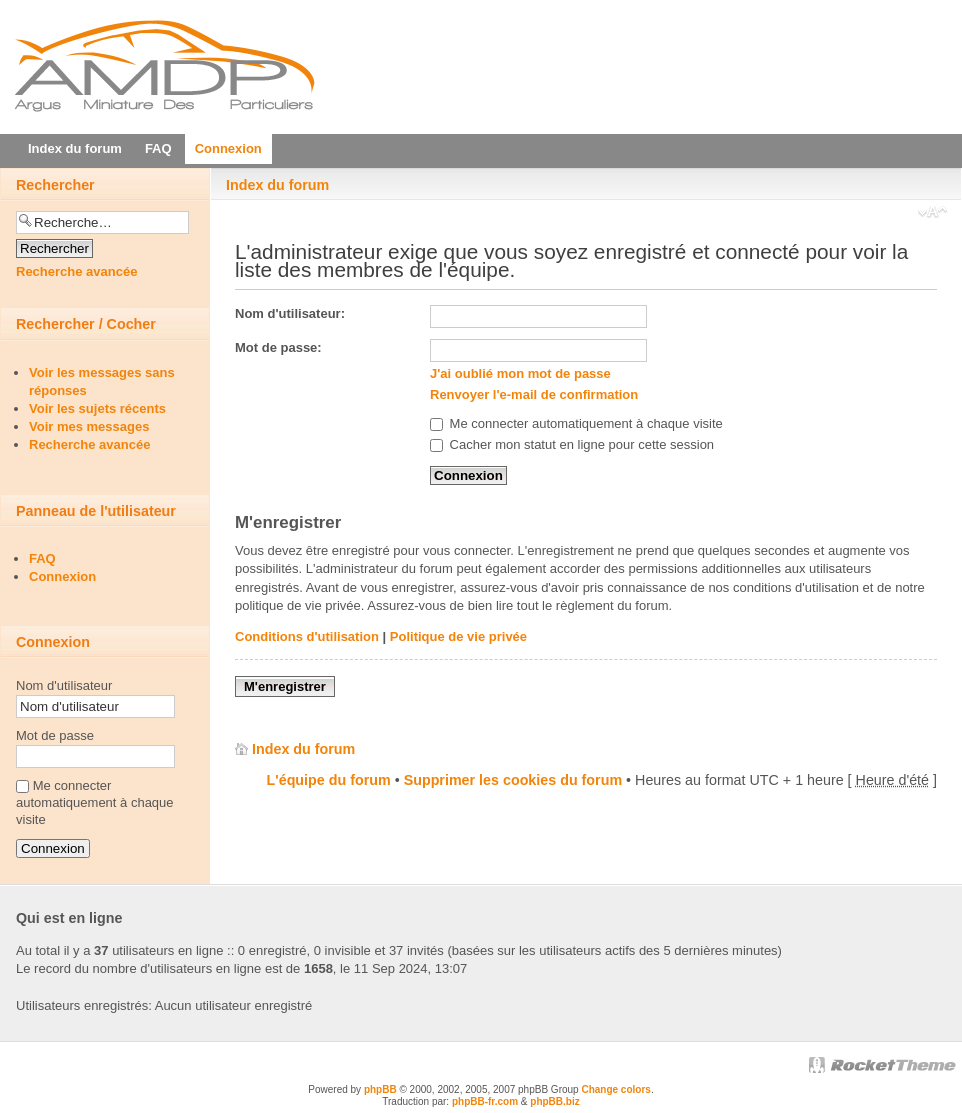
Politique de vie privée (458, 636)
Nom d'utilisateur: (290, 313)
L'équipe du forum (329, 780)
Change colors (615, 1089)
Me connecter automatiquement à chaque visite (576, 423)
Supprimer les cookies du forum (513, 780)
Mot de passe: (278, 347)
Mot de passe (55, 735)
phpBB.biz (554, 1101)
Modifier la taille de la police (932, 214)
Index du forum (277, 185)
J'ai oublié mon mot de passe (520, 373)
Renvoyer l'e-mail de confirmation (534, 394)
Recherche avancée (76, 271)
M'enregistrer (285, 686)
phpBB (380, 1089)
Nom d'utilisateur (64, 685)
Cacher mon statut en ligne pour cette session (572, 444)
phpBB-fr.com (485, 1101)
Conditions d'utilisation (307, 636)
